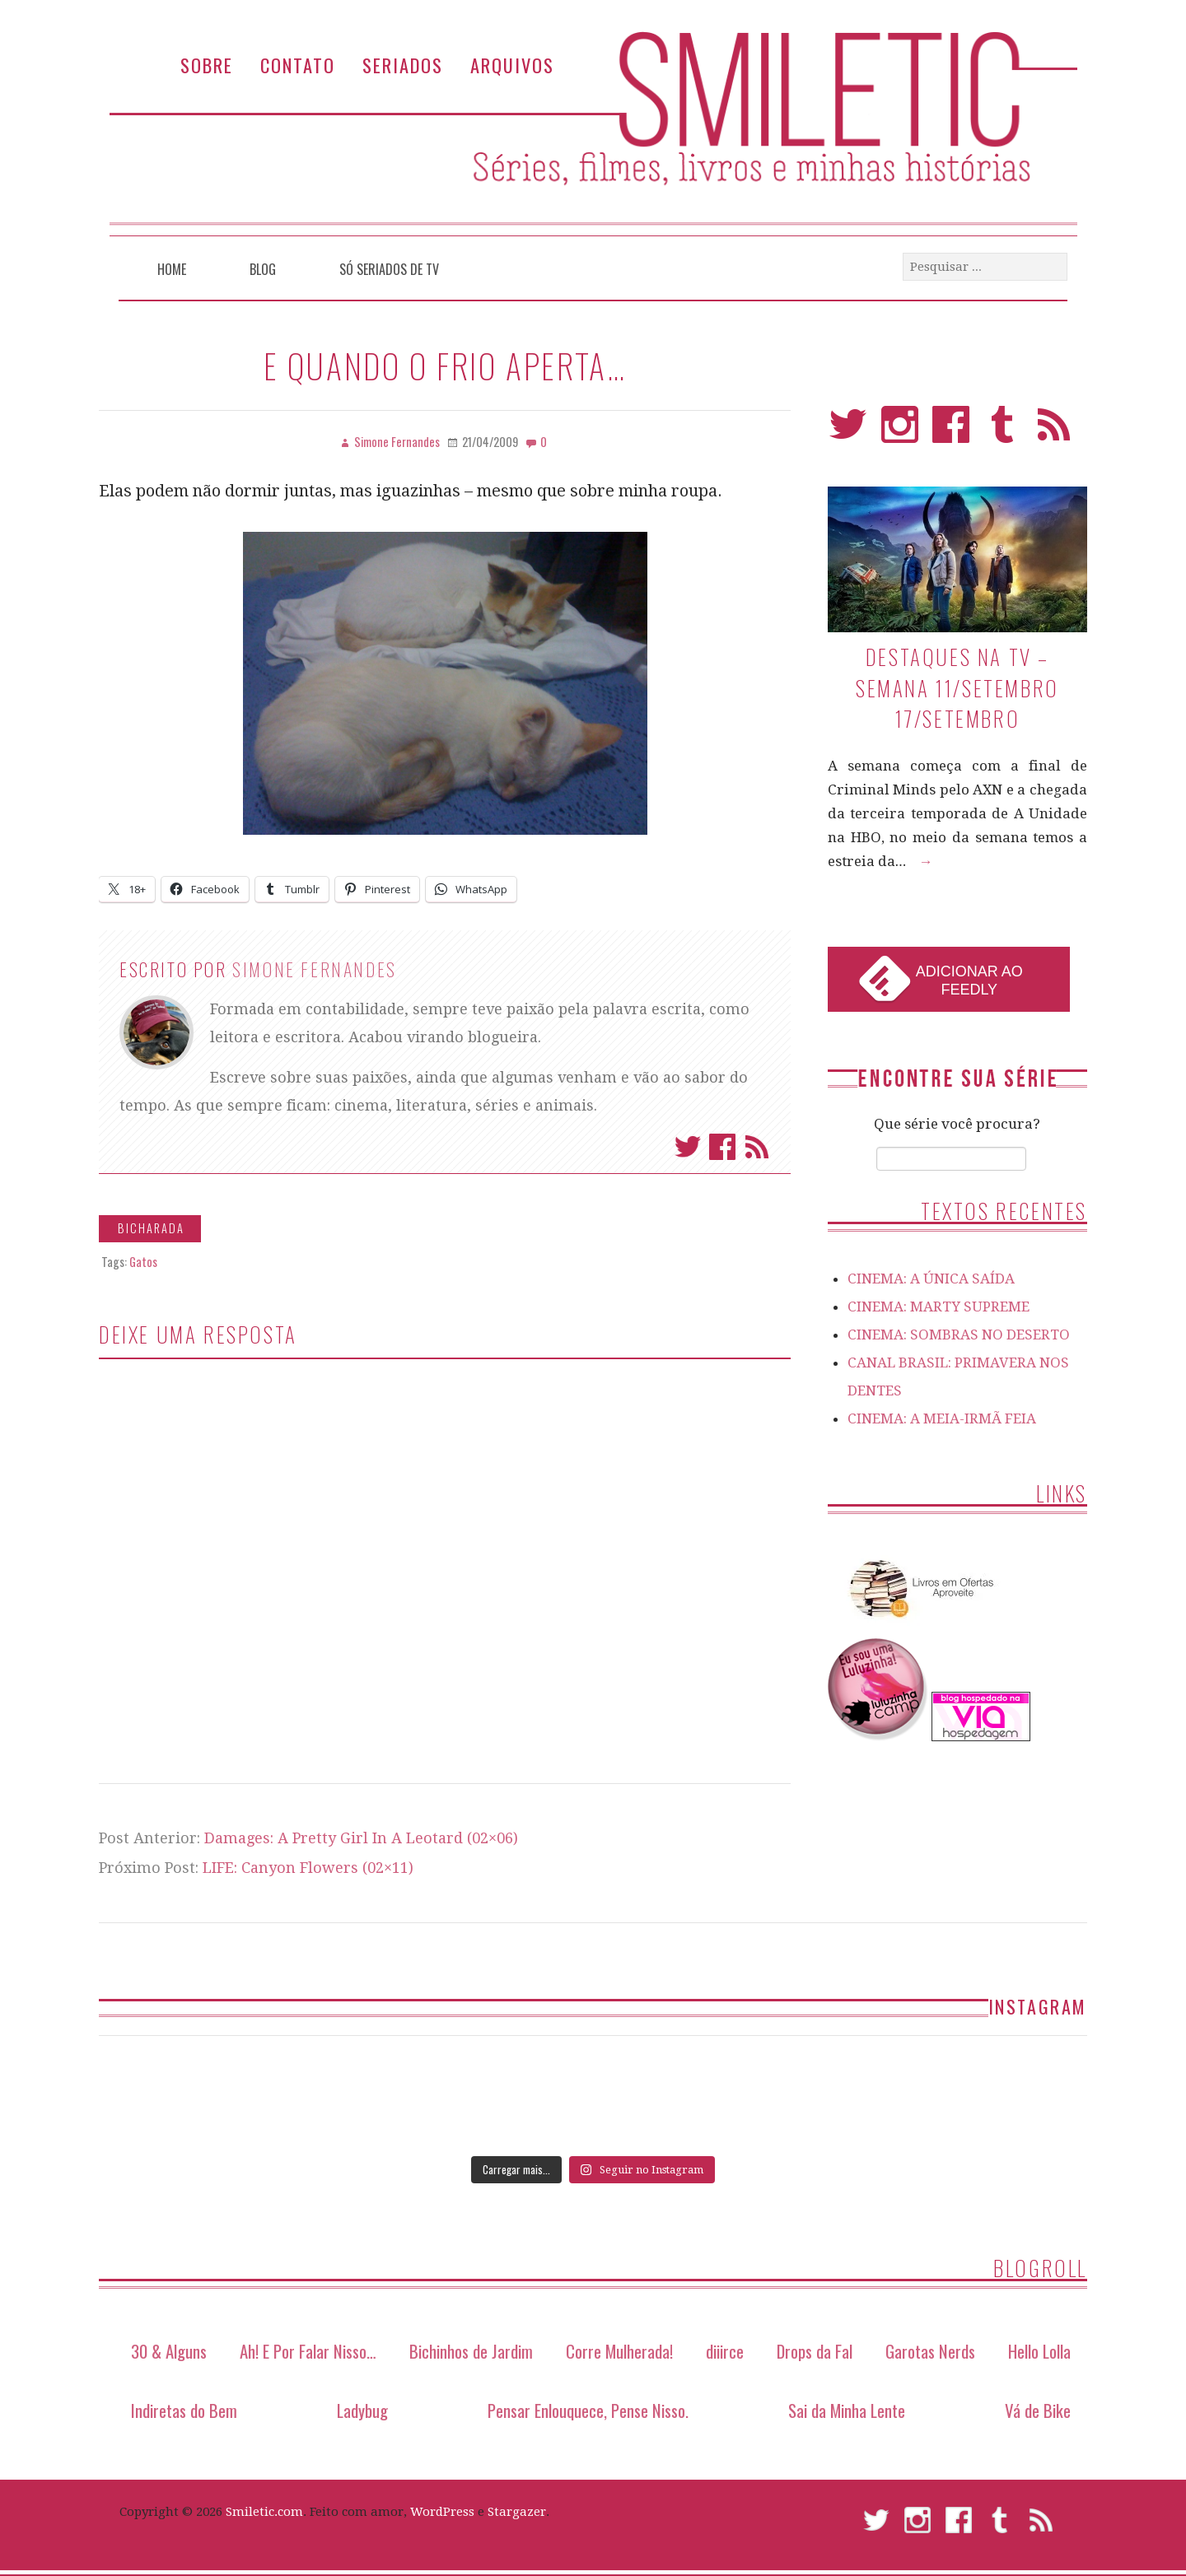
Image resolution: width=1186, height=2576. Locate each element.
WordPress (442, 2511)
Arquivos (512, 64)
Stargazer (517, 2511)
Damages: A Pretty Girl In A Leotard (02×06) (361, 1838)
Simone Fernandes (314, 969)
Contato (297, 64)
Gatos (143, 1261)
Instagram (899, 431)
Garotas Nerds (930, 2351)
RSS (1053, 431)
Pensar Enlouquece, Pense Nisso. (588, 2410)
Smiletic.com (264, 2511)
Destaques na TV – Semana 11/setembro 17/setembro (957, 687)
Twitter (688, 1147)
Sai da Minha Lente (846, 2410)
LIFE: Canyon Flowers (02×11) (308, 1867)
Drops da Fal (814, 2351)
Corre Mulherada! (619, 2351)
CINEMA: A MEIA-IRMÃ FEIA (941, 1418)
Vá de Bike (1038, 2410)
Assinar (757, 1147)
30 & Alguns (169, 2351)
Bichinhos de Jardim (471, 2351)
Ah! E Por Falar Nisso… (308, 2351)
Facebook (722, 1147)
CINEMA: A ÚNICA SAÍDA (931, 1278)
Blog (263, 269)
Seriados (402, 64)
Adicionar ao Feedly (969, 980)
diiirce (725, 2351)
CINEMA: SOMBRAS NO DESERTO (958, 1334)
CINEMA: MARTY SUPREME (938, 1306)
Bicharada (151, 1228)
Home (171, 269)
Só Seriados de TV (389, 269)
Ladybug (362, 2410)
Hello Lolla (1039, 2351)
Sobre (206, 64)
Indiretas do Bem (184, 2410)
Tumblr (1002, 431)
